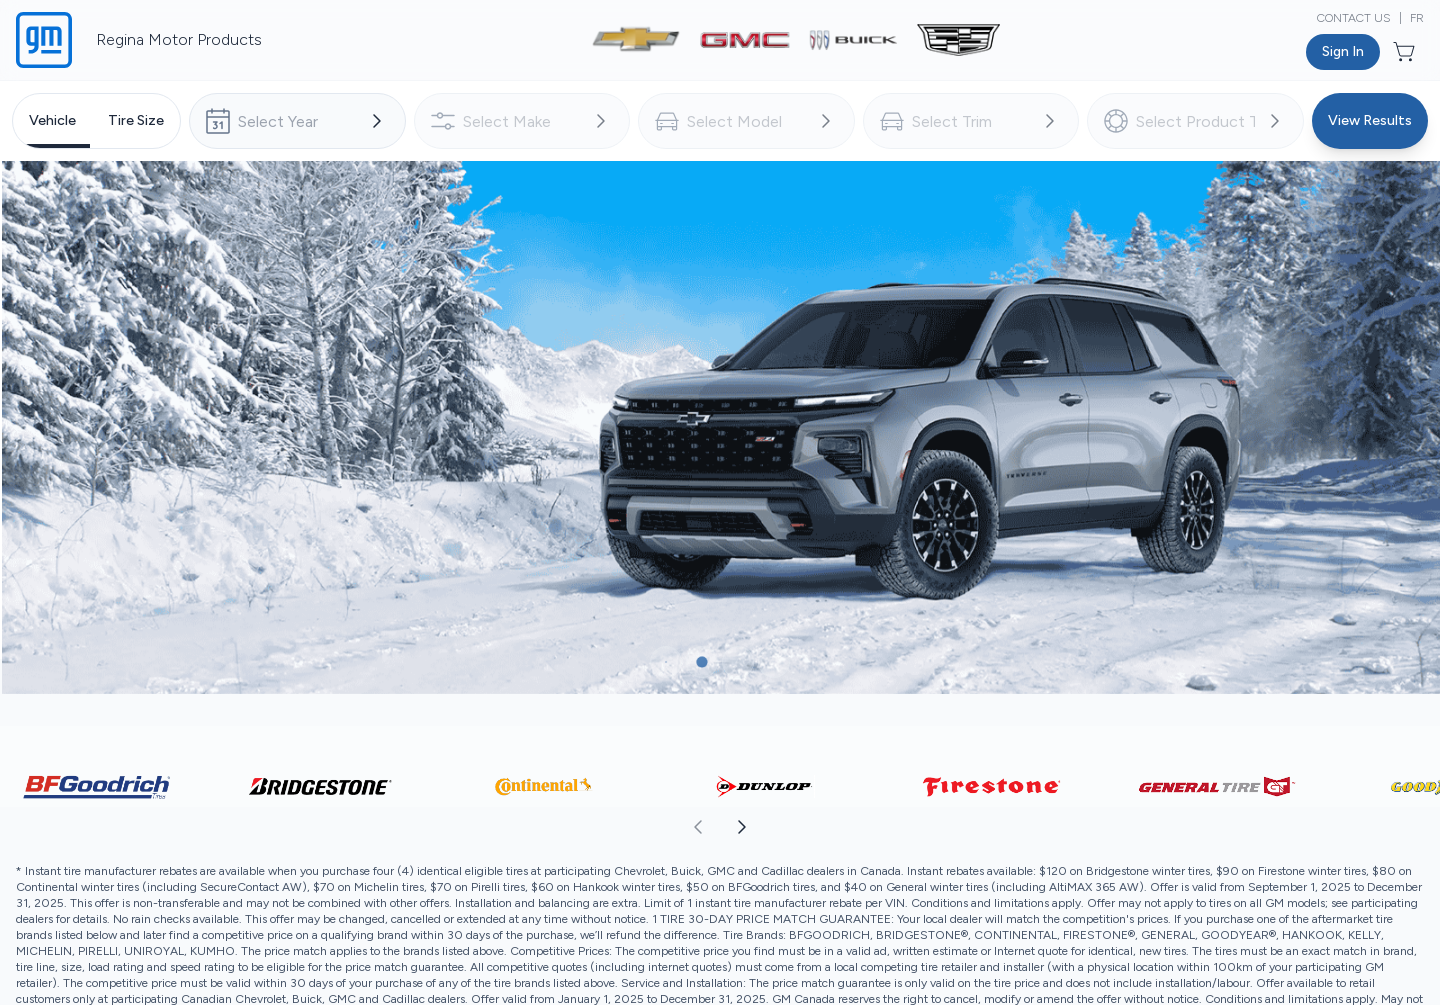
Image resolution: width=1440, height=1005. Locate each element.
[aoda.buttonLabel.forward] (1079, 827)
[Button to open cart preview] (1406, 52)
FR (1417, 18)
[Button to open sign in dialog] (1343, 52)
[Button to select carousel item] (666, 662)
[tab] (52, 121)
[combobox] (297, 121)
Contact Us (1354, 18)
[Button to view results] (1370, 121)
